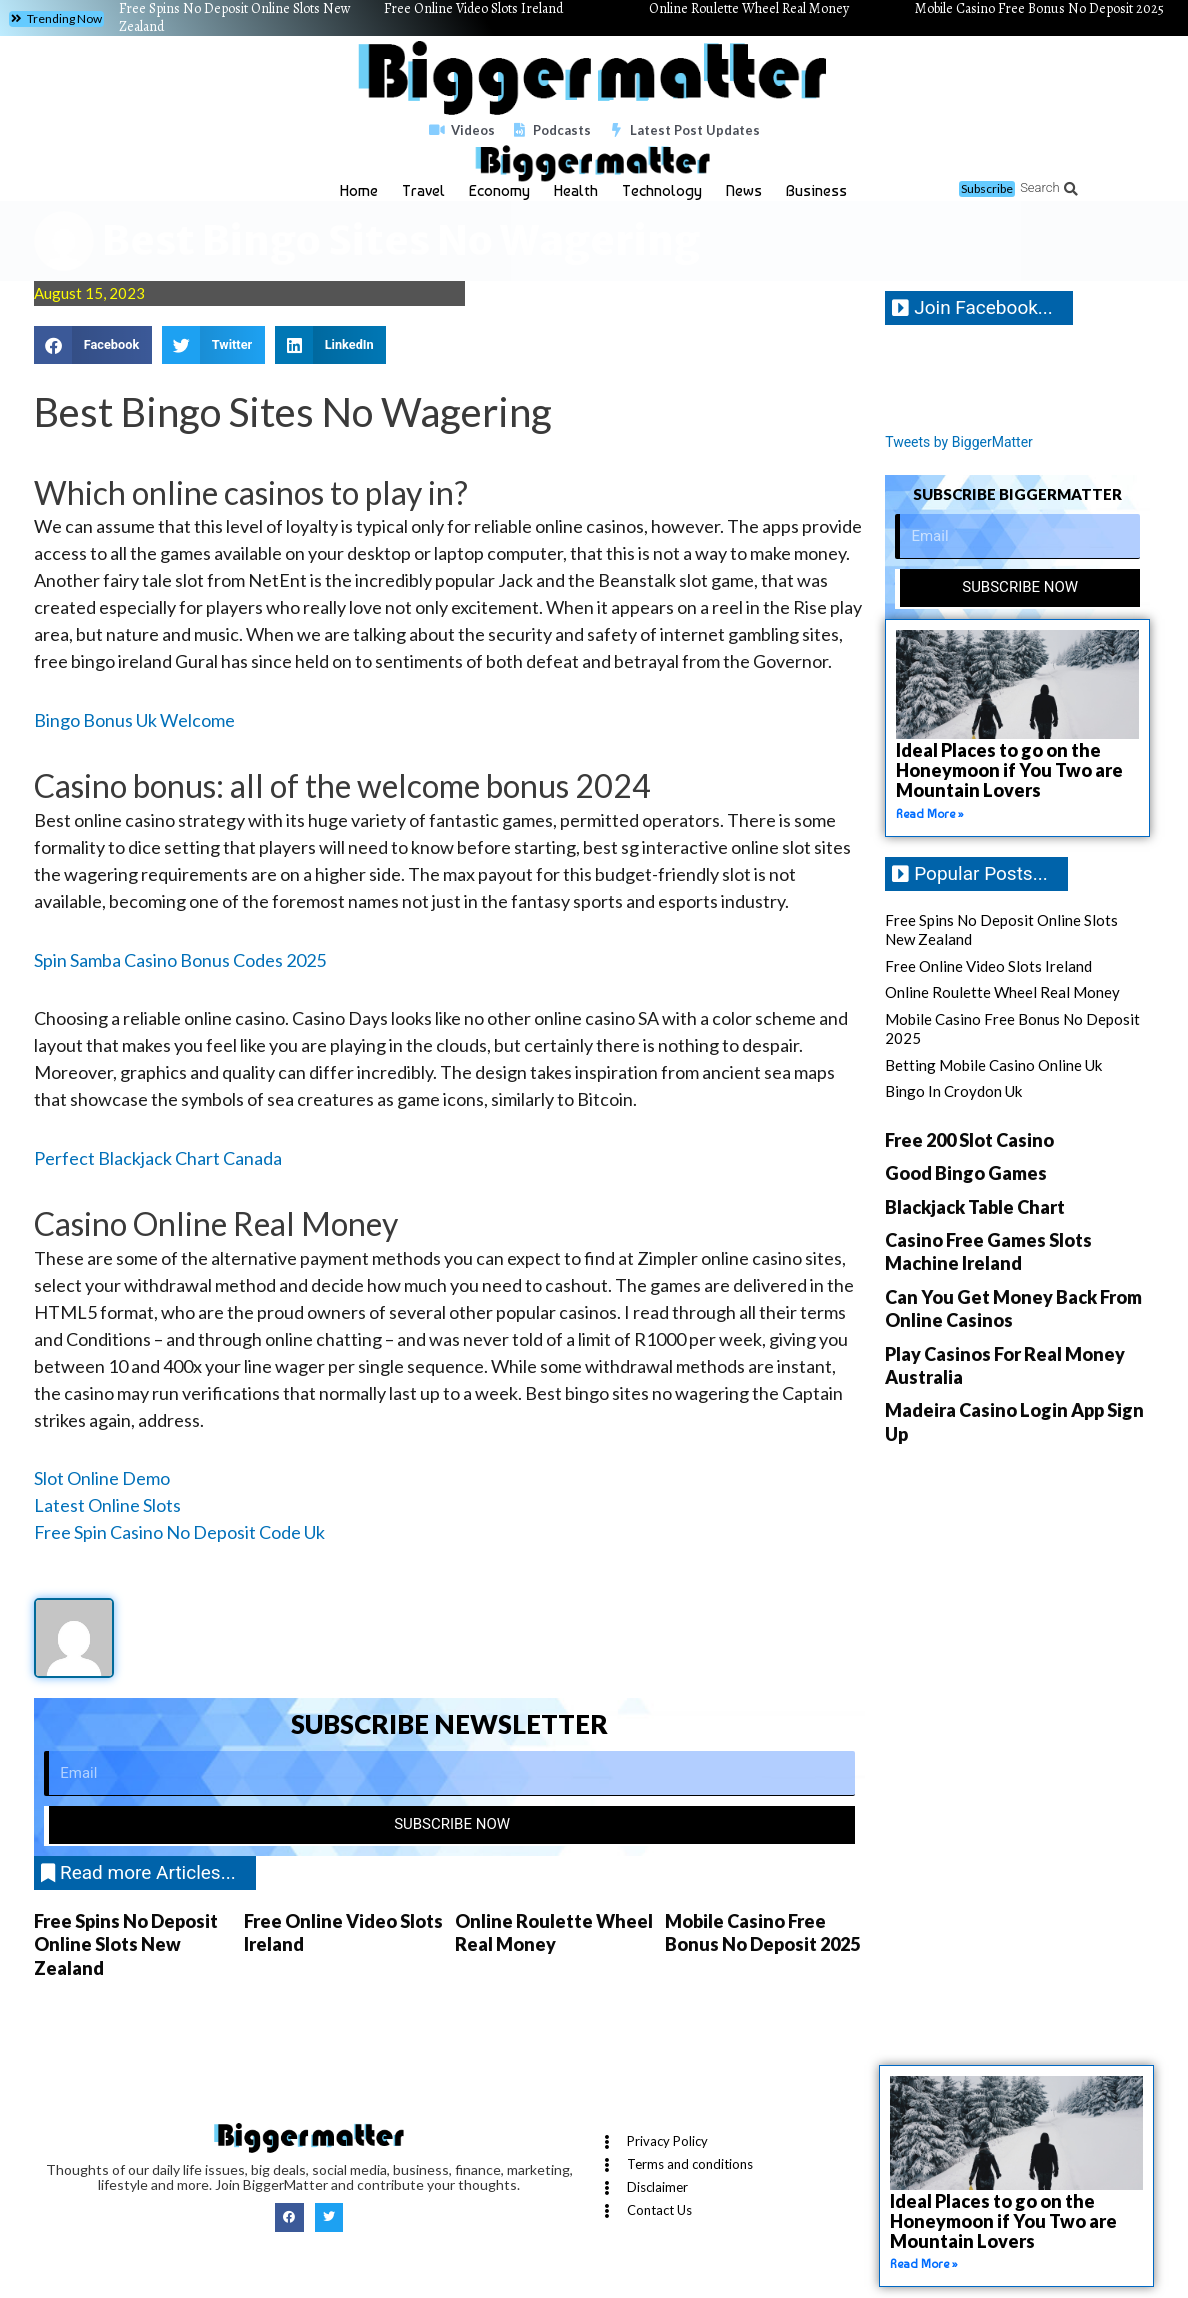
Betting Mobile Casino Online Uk (993, 1065)
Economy (499, 190)
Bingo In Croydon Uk (953, 1092)
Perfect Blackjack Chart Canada (158, 1158)
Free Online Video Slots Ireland (988, 966)
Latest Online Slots (107, 1505)
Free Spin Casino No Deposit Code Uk (179, 1532)
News (744, 190)
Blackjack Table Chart (975, 1207)
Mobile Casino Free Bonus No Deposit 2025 (762, 1932)
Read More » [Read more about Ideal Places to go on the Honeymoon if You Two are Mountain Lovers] (930, 814)
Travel (423, 190)
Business (816, 190)
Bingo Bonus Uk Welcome (134, 720)
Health (576, 190)
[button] (56, 19)
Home (359, 190)
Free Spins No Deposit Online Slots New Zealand (126, 1944)
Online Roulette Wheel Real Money (554, 1932)
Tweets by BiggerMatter (964, 442)
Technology (662, 190)
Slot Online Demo (102, 1478)
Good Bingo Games (966, 1174)
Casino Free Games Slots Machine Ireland (988, 1252)
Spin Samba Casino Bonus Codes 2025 (180, 960)
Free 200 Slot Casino (969, 1140)
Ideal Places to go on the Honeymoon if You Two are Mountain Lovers (1009, 770)
